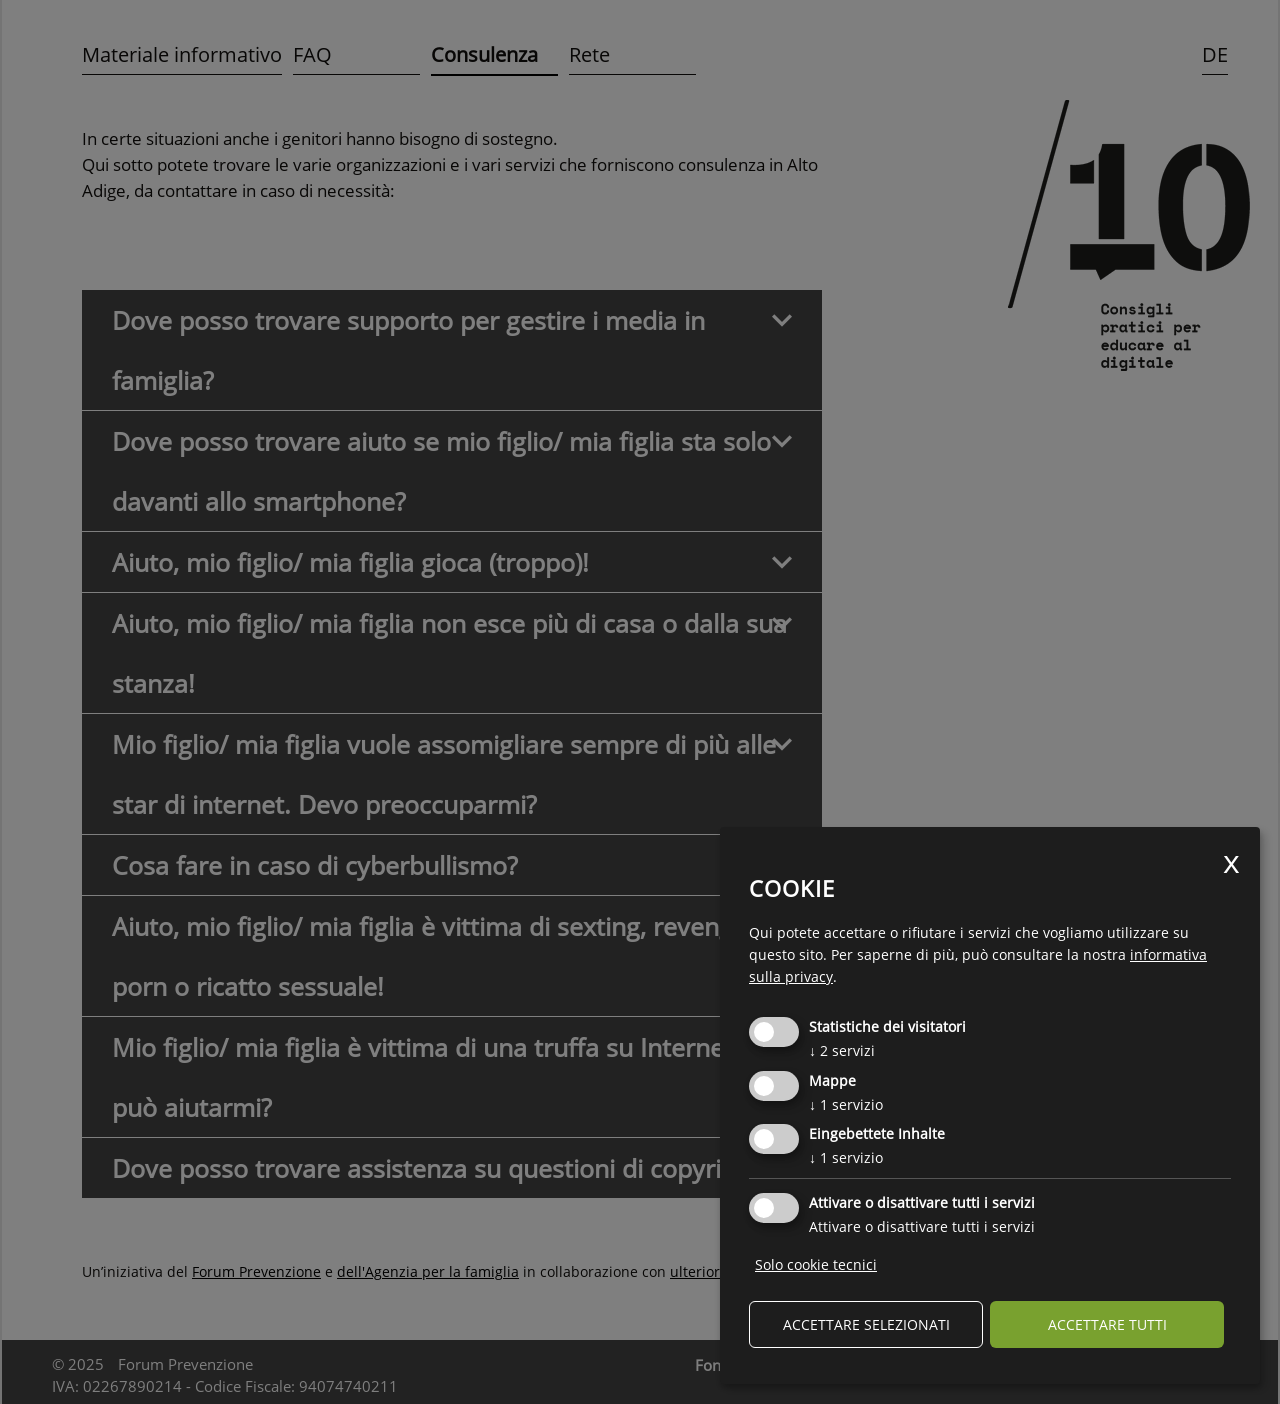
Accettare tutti (1107, 1324)
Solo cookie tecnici (816, 1264)
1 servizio (846, 1104)
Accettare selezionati (866, 1324)
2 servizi (842, 1050)
